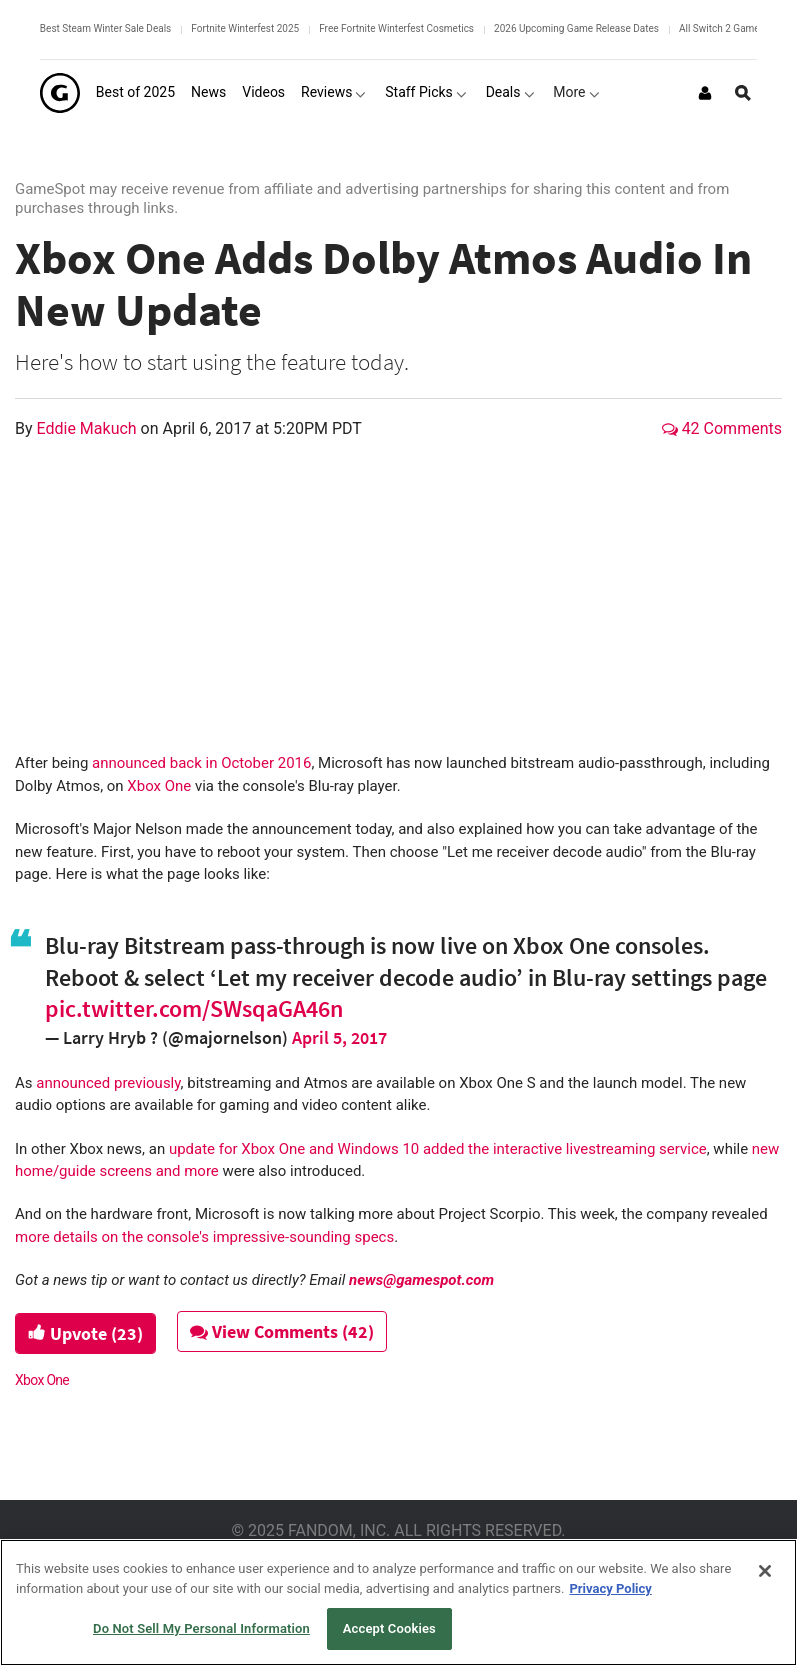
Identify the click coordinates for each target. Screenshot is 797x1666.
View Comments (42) (282, 1331)
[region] (398, 1602)
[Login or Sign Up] (705, 93)
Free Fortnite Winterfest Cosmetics (396, 28)
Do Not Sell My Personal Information (201, 1628)
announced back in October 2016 (201, 763)
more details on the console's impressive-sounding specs (204, 1237)
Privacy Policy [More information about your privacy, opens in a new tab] (610, 1588)
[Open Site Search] (743, 93)
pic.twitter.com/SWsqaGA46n (194, 1008)
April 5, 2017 (339, 1037)
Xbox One (159, 786)
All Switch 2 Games (722, 28)
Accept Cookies (389, 1628)
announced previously (108, 1083)
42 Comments (722, 428)
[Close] (765, 1571)
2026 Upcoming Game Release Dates (576, 28)
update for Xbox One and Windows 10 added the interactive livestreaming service (438, 1149)
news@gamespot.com (421, 1280)
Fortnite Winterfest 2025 (245, 28)
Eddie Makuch (89, 428)
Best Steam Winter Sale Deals (105, 28)
